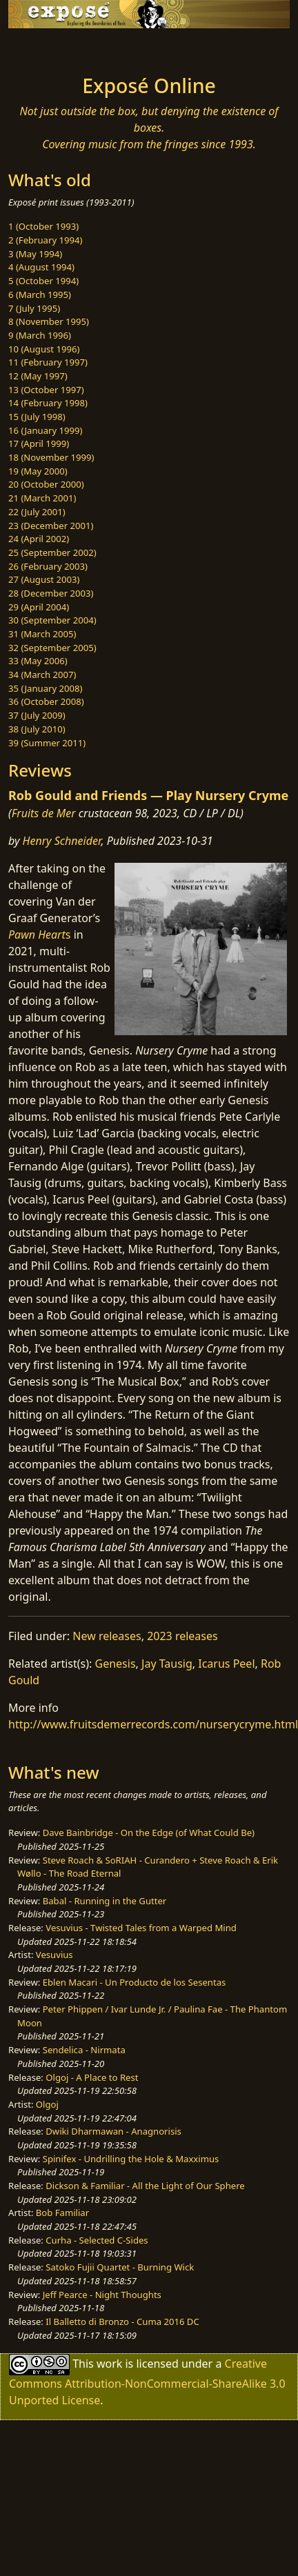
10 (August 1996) (43, 349)
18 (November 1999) (51, 457)
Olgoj (47, 2104)
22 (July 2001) (37, 512)
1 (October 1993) (43, 226)
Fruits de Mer (44, 813)
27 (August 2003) (43, 579)
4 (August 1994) (41, 267)
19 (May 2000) (38, 471)
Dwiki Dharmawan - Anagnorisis (113, 2131)
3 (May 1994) (35, 254)
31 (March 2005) (42, 634)
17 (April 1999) (38, 443)
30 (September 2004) (52, 620)
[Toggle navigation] (44, 47)
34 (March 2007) (42, 674)
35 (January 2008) (45, 688)
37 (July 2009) (37, 715)
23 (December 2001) (50, 525)
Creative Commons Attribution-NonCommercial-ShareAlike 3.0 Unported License (147, 2382)
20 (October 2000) (46, 484)
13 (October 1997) (46, 389)
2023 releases (182, 1636)
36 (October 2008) (46, 701)
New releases (106, 1636)
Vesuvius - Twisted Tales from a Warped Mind (141, 1927)
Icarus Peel (226, 1663)
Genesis (115, 1663)
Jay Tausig (166, 1663)
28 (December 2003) (50, 593)
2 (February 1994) (45, 240)
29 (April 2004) (38, 607)
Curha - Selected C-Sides (97, 2240)
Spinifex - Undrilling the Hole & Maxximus (131, 2159)
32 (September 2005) (52, 647)
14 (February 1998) (48, 403)
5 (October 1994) (43, 280)
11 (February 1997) (48, 362)
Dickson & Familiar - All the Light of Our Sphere (145, 2185)
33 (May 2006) (38, 661)
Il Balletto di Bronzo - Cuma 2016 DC (122, 2321)
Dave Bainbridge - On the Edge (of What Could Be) (149, 1832)
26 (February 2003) (48, 566)
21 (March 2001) (42, 498)
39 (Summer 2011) (47, 743)
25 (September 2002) (52, 552)
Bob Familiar (62, 2212)
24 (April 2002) (38, 538)
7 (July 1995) (34, 308)
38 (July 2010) (37, 729)
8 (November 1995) (48, 321)
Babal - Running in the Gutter (105, 1901)
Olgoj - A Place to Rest (92, 2077)
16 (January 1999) (45, 430)
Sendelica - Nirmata (84, 2050)
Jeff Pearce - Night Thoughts (102, 2294)
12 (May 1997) (38, 376)
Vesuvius (54, 1954)
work (109, 2363)
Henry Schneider (62, 840)
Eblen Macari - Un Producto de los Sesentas (134, 1982)
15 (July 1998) (37, 416)
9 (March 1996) (39, 335)
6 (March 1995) (39, 294)
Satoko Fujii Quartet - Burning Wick (120, 2267)
